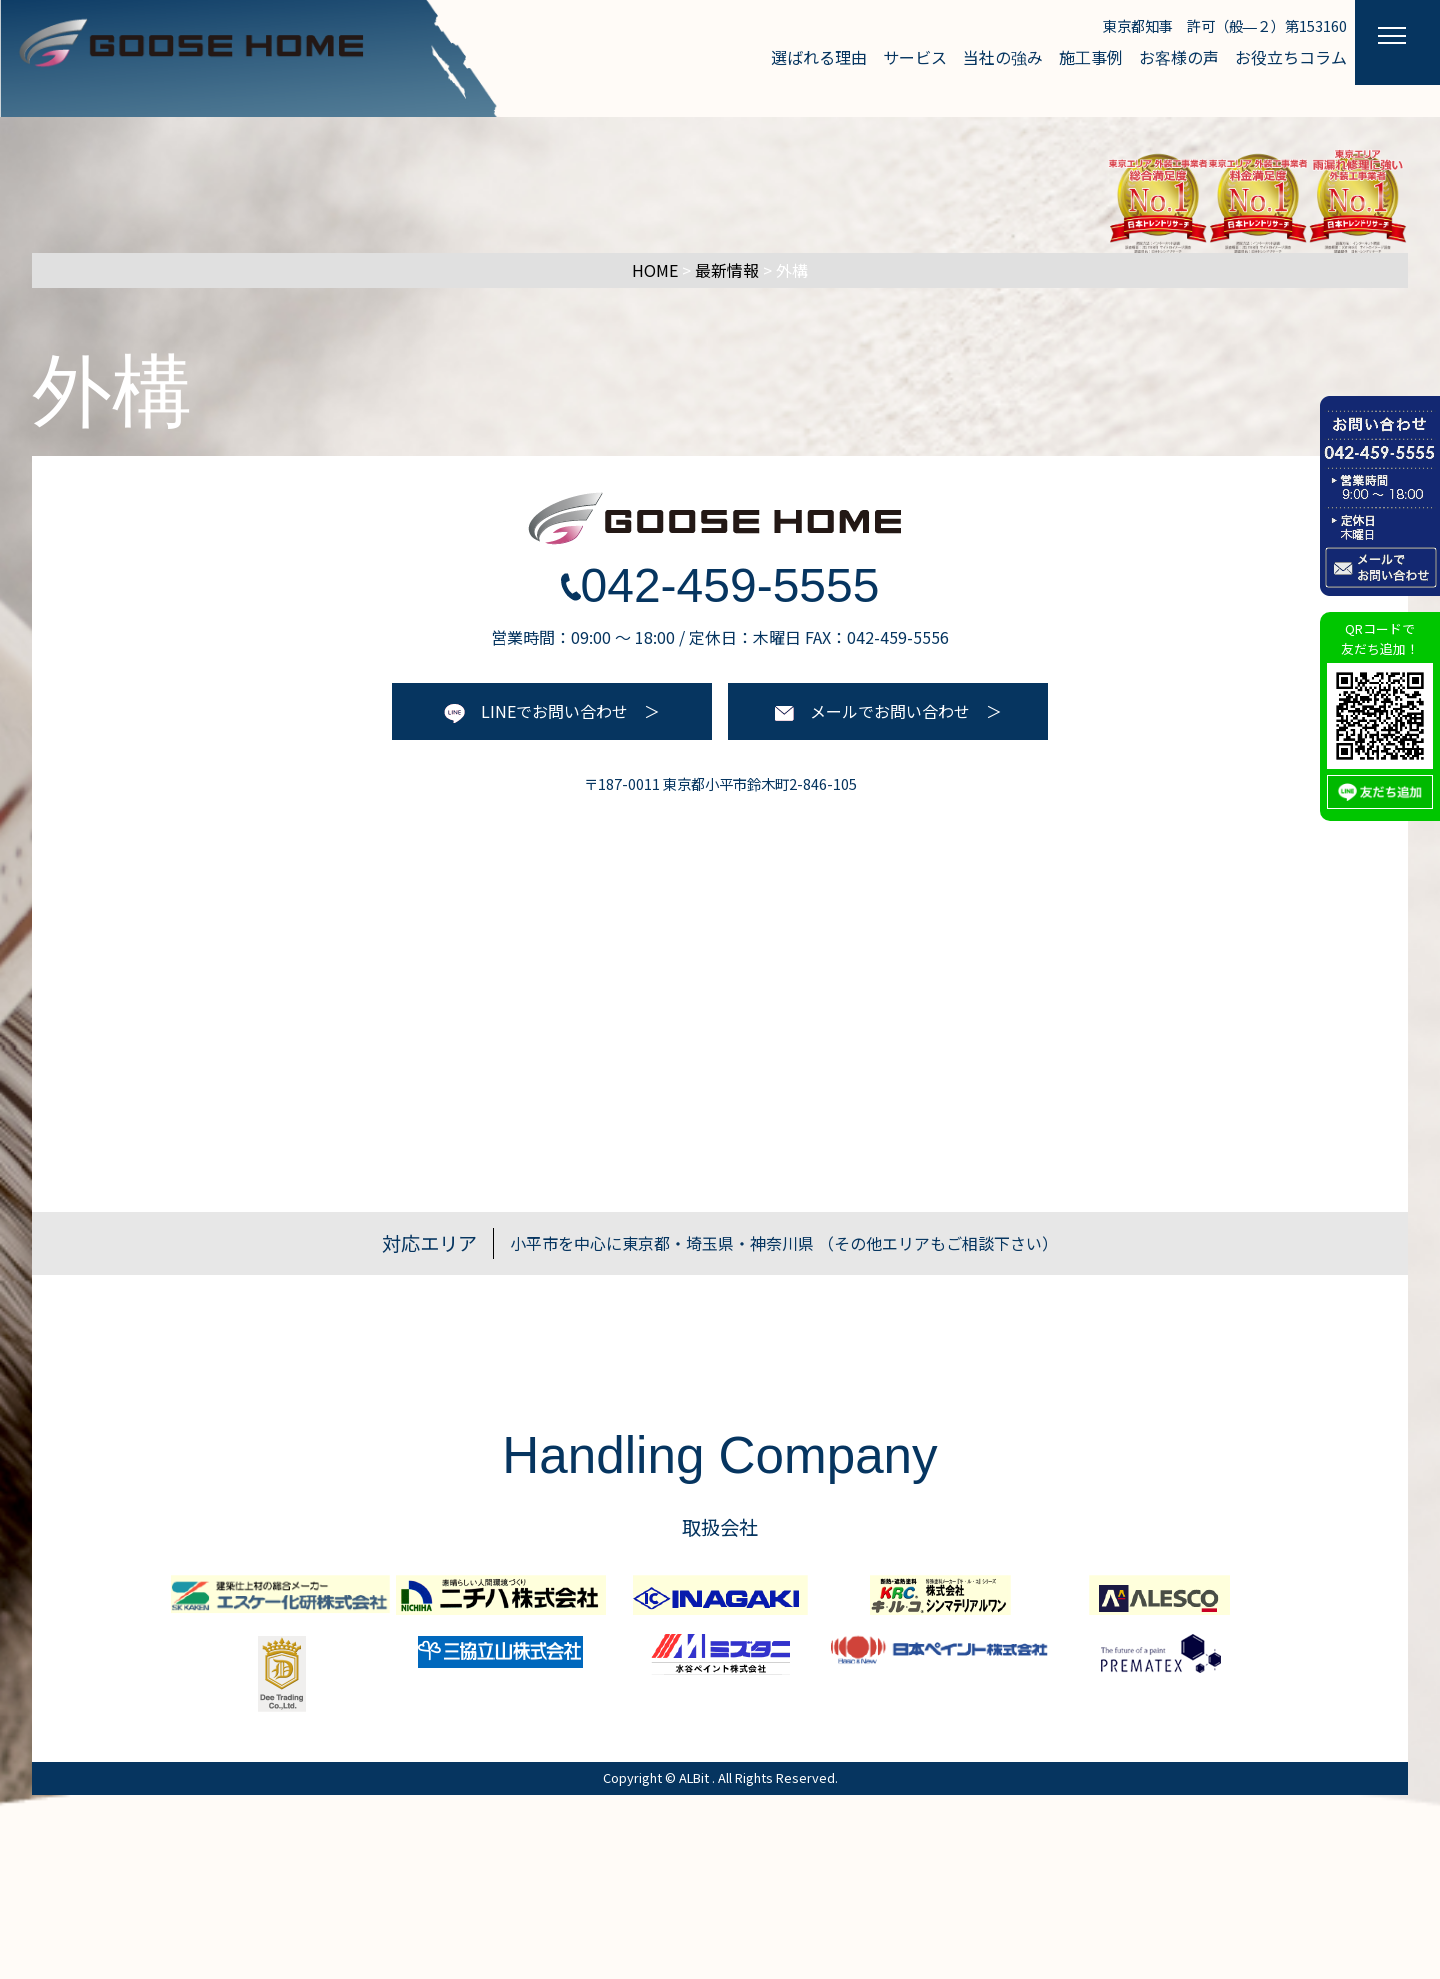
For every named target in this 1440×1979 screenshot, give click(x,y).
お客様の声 (1179, 57)
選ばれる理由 (819, 57)
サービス (915, 57)
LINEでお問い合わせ (536, 711)
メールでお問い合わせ (872, 711)
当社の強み (1003, 57)
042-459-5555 (720, 585)
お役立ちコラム (1291, 57)
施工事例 (1091, 57)
